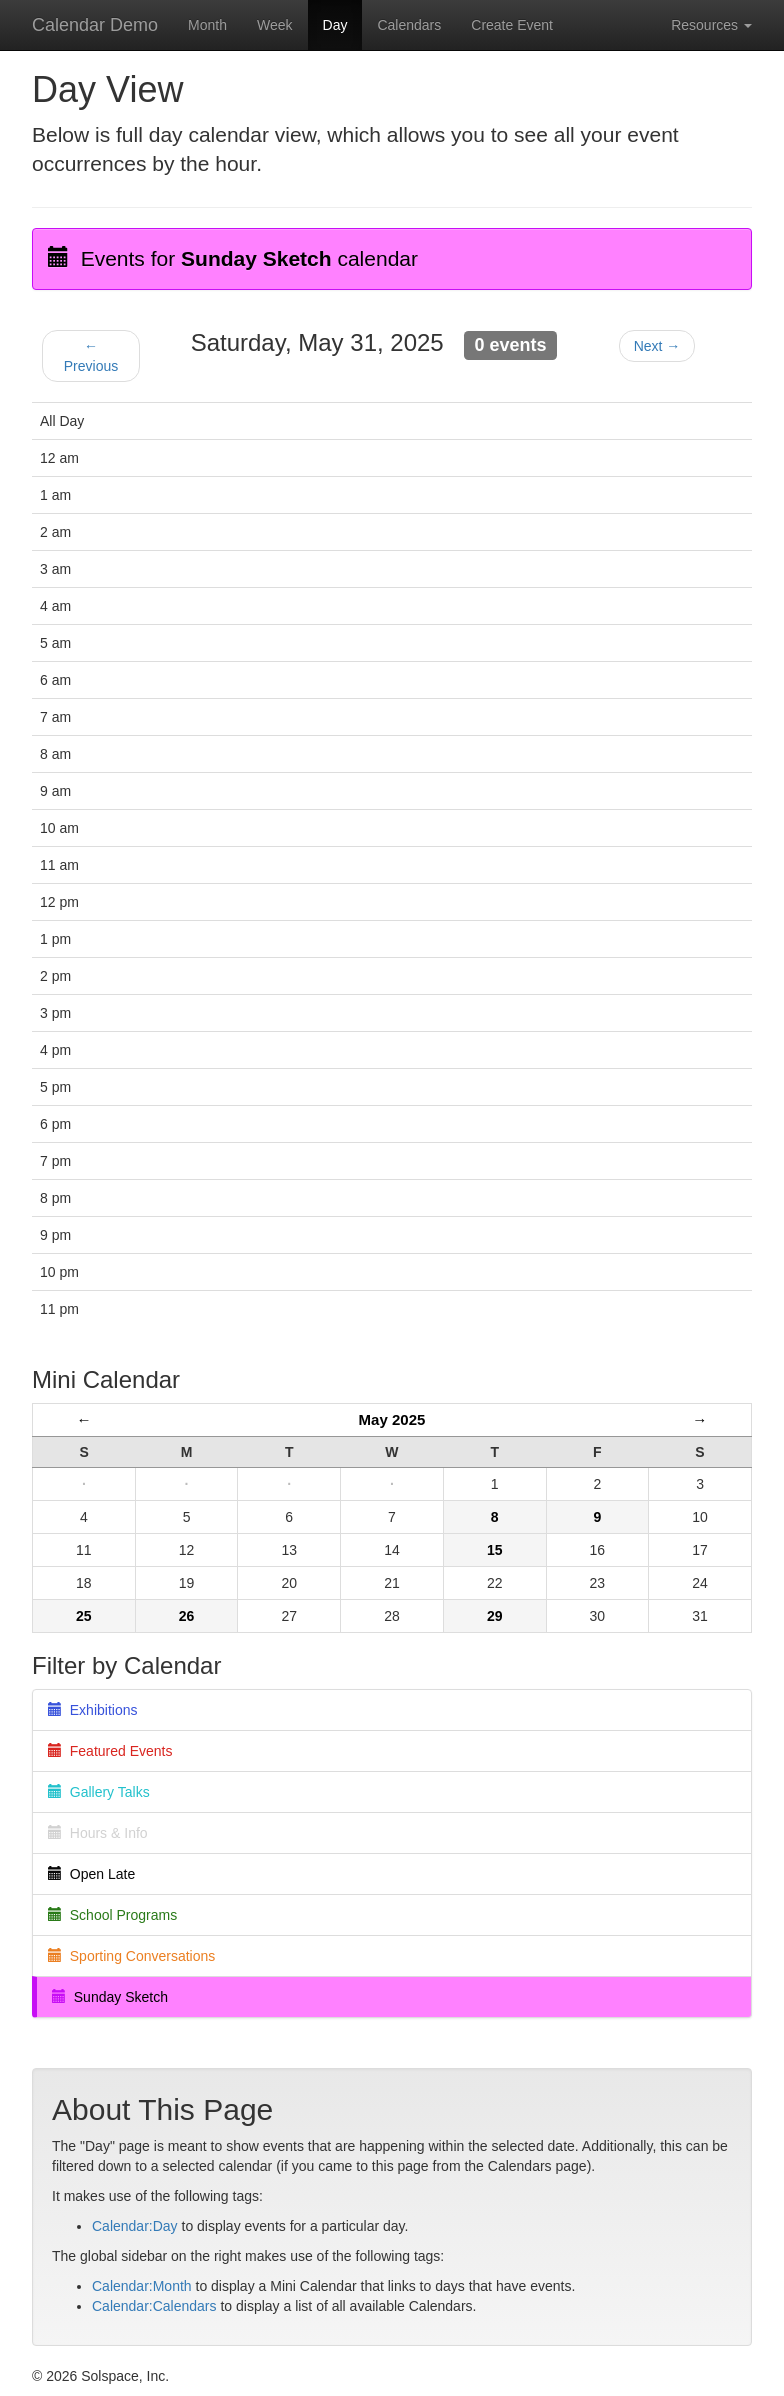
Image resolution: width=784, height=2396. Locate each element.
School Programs (112, 1915)
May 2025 (392, 1419)
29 (495, 1616)
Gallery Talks (99, 1792)
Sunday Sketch (110, 1997)
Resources (711, 25)
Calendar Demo (95, 25)
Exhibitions (92, 1710)
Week (275, 25)
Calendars (409, 25)
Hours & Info (98, 1833)
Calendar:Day (135, 2226)
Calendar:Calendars (154, 2306)
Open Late (91, 1874)
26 (187, 1616)
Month (207, 25)
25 (84, 1616)
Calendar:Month (142, 2286)
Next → (657, 346)
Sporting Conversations (131, 1956)
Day (335, 25)
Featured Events (110, 1751)
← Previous (91, 356)
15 (495, 1550)
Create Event (512, 25)
